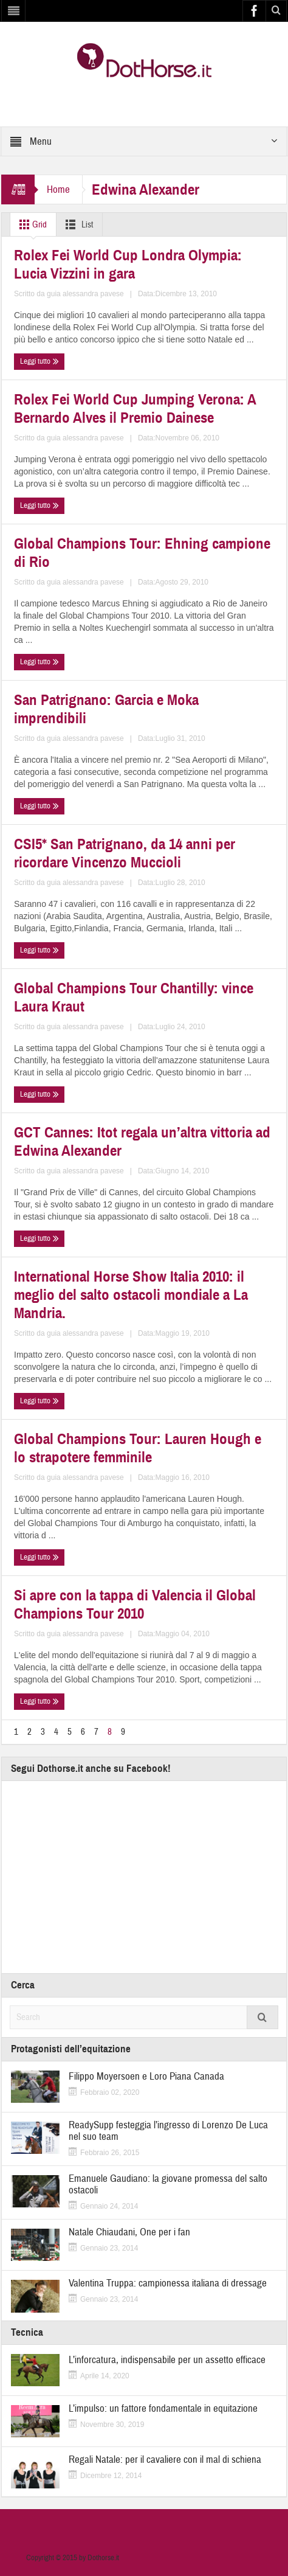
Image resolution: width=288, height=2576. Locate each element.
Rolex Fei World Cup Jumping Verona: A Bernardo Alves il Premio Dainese (135, 409)
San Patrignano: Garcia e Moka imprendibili (106, 709)
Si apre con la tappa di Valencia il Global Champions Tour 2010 (135, 1604)
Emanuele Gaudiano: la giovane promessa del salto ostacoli (168, 2184)
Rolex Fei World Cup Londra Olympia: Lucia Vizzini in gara (128, 264)
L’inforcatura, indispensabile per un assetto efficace (167, 2360)
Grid (31, 224)
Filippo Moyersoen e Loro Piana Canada (146, 2076)
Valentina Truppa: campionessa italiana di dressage (168, 2283)
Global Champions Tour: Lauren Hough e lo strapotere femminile (137, 1448)
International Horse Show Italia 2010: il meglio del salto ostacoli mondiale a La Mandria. (131, 1295)
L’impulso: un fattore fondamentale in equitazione (163, 2408)
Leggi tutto (39, 361)
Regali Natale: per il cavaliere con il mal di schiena (165, 2459)
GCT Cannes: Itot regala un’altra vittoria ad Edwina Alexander (142, 1141)
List (77, 224)
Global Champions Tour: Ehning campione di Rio (142, 553)
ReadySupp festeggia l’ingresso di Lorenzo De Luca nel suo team (168, 2130)
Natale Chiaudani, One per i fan (129, 2232)
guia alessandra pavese (85, 294)
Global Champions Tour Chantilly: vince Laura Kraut (133, 997)
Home (58, 189)
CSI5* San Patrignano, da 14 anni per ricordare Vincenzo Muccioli (124, 853)
